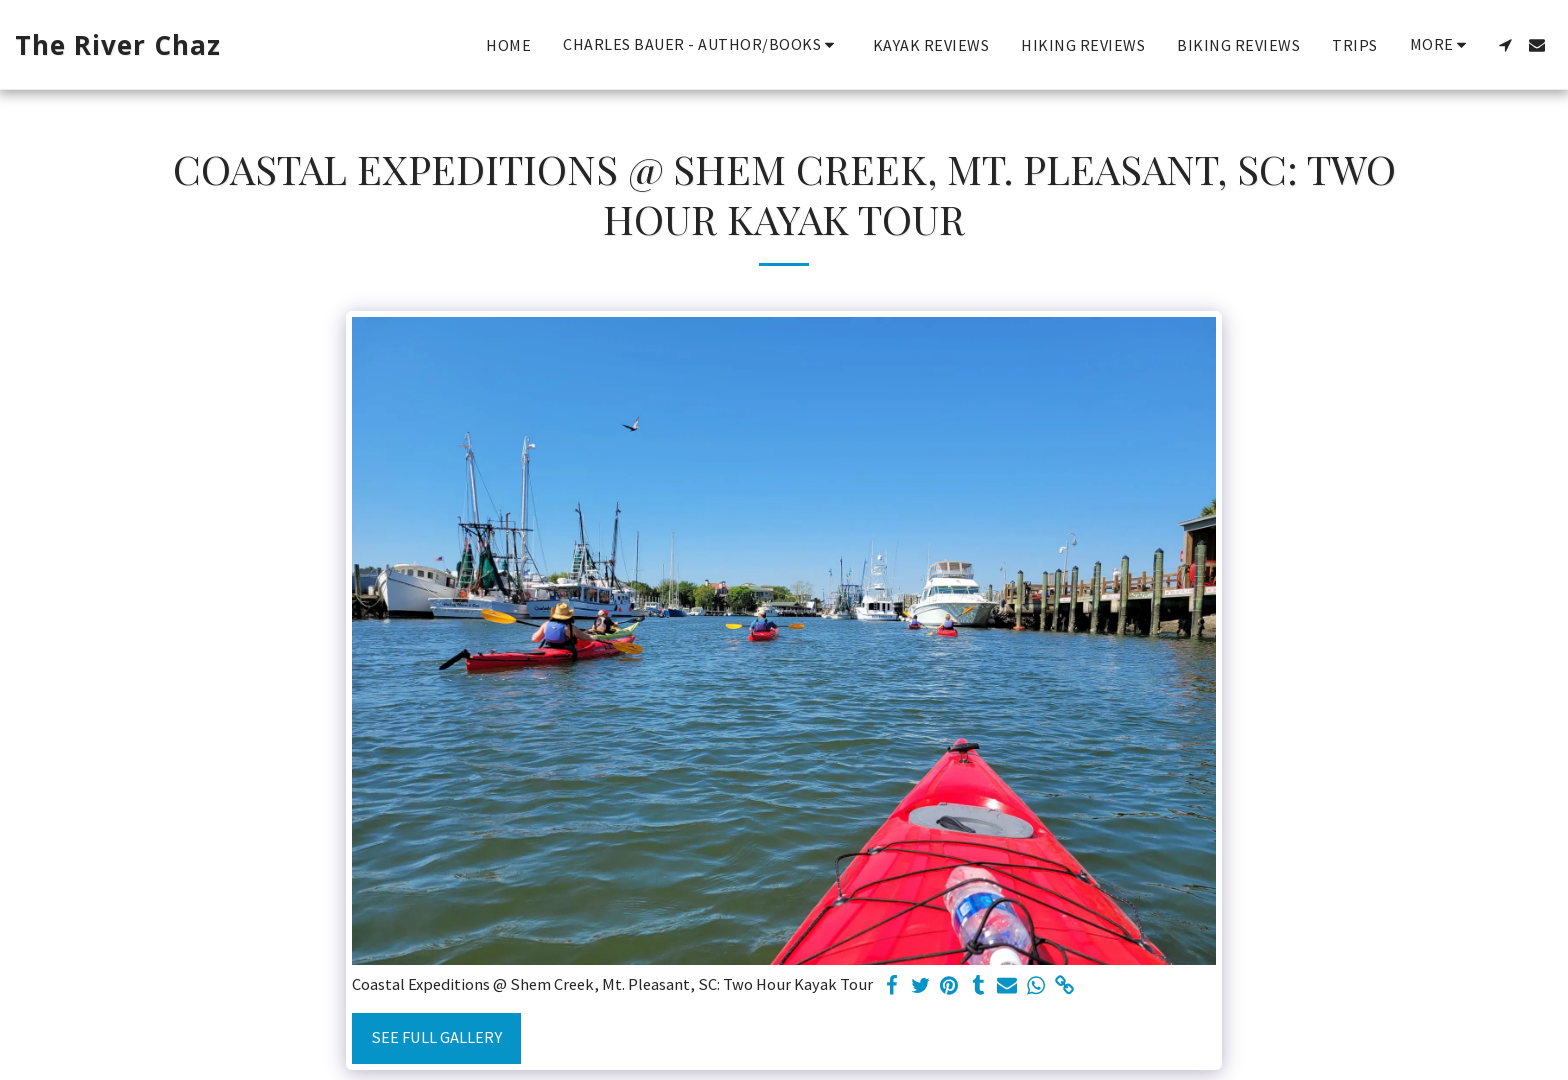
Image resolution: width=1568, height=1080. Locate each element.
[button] (702, 44)
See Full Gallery (436, 1037)
